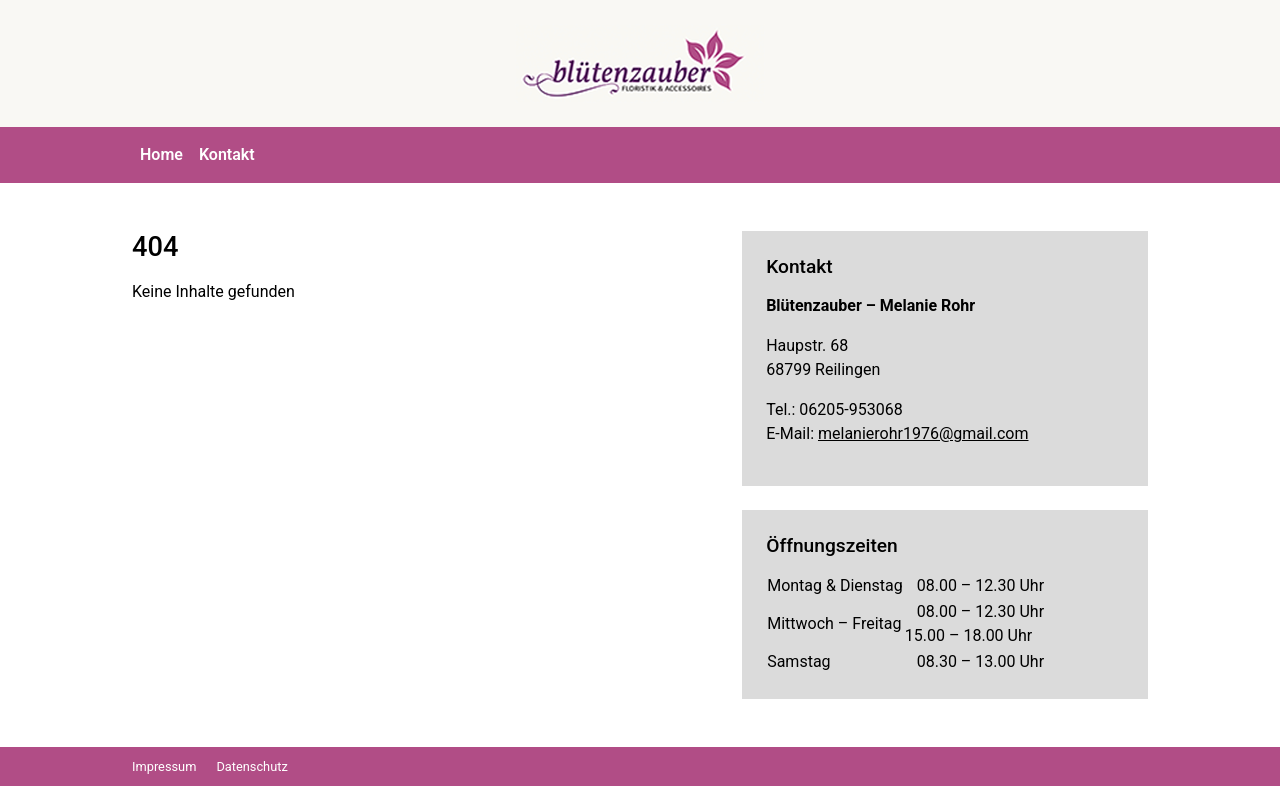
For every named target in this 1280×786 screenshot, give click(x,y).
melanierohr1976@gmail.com (923, 433)
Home (161, 154)
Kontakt (227, 154)
